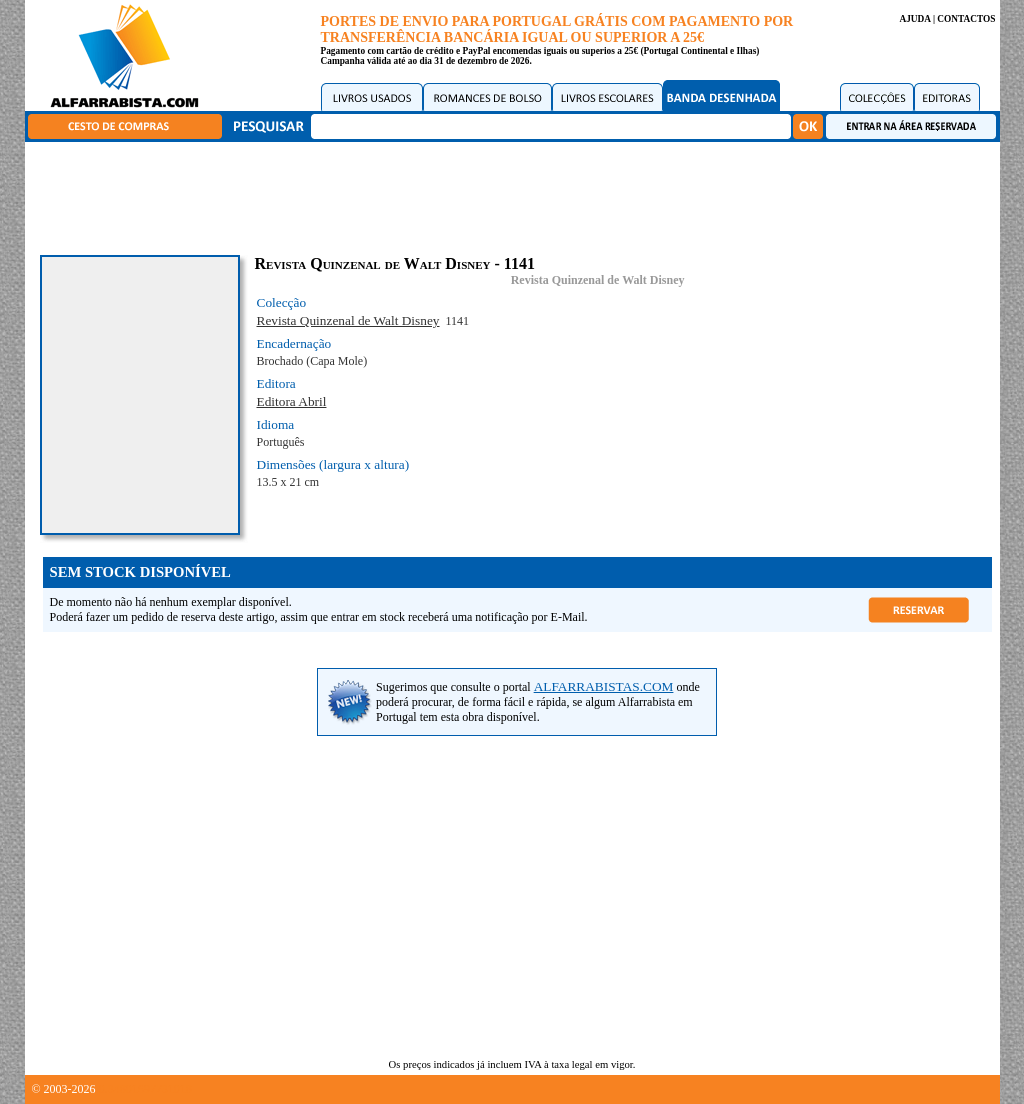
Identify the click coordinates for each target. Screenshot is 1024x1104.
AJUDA (914, 19)
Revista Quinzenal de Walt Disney (598, 280)
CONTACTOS (966, 19)
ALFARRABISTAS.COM (604, 686)
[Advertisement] (517, 195)
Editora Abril (292, 401)
